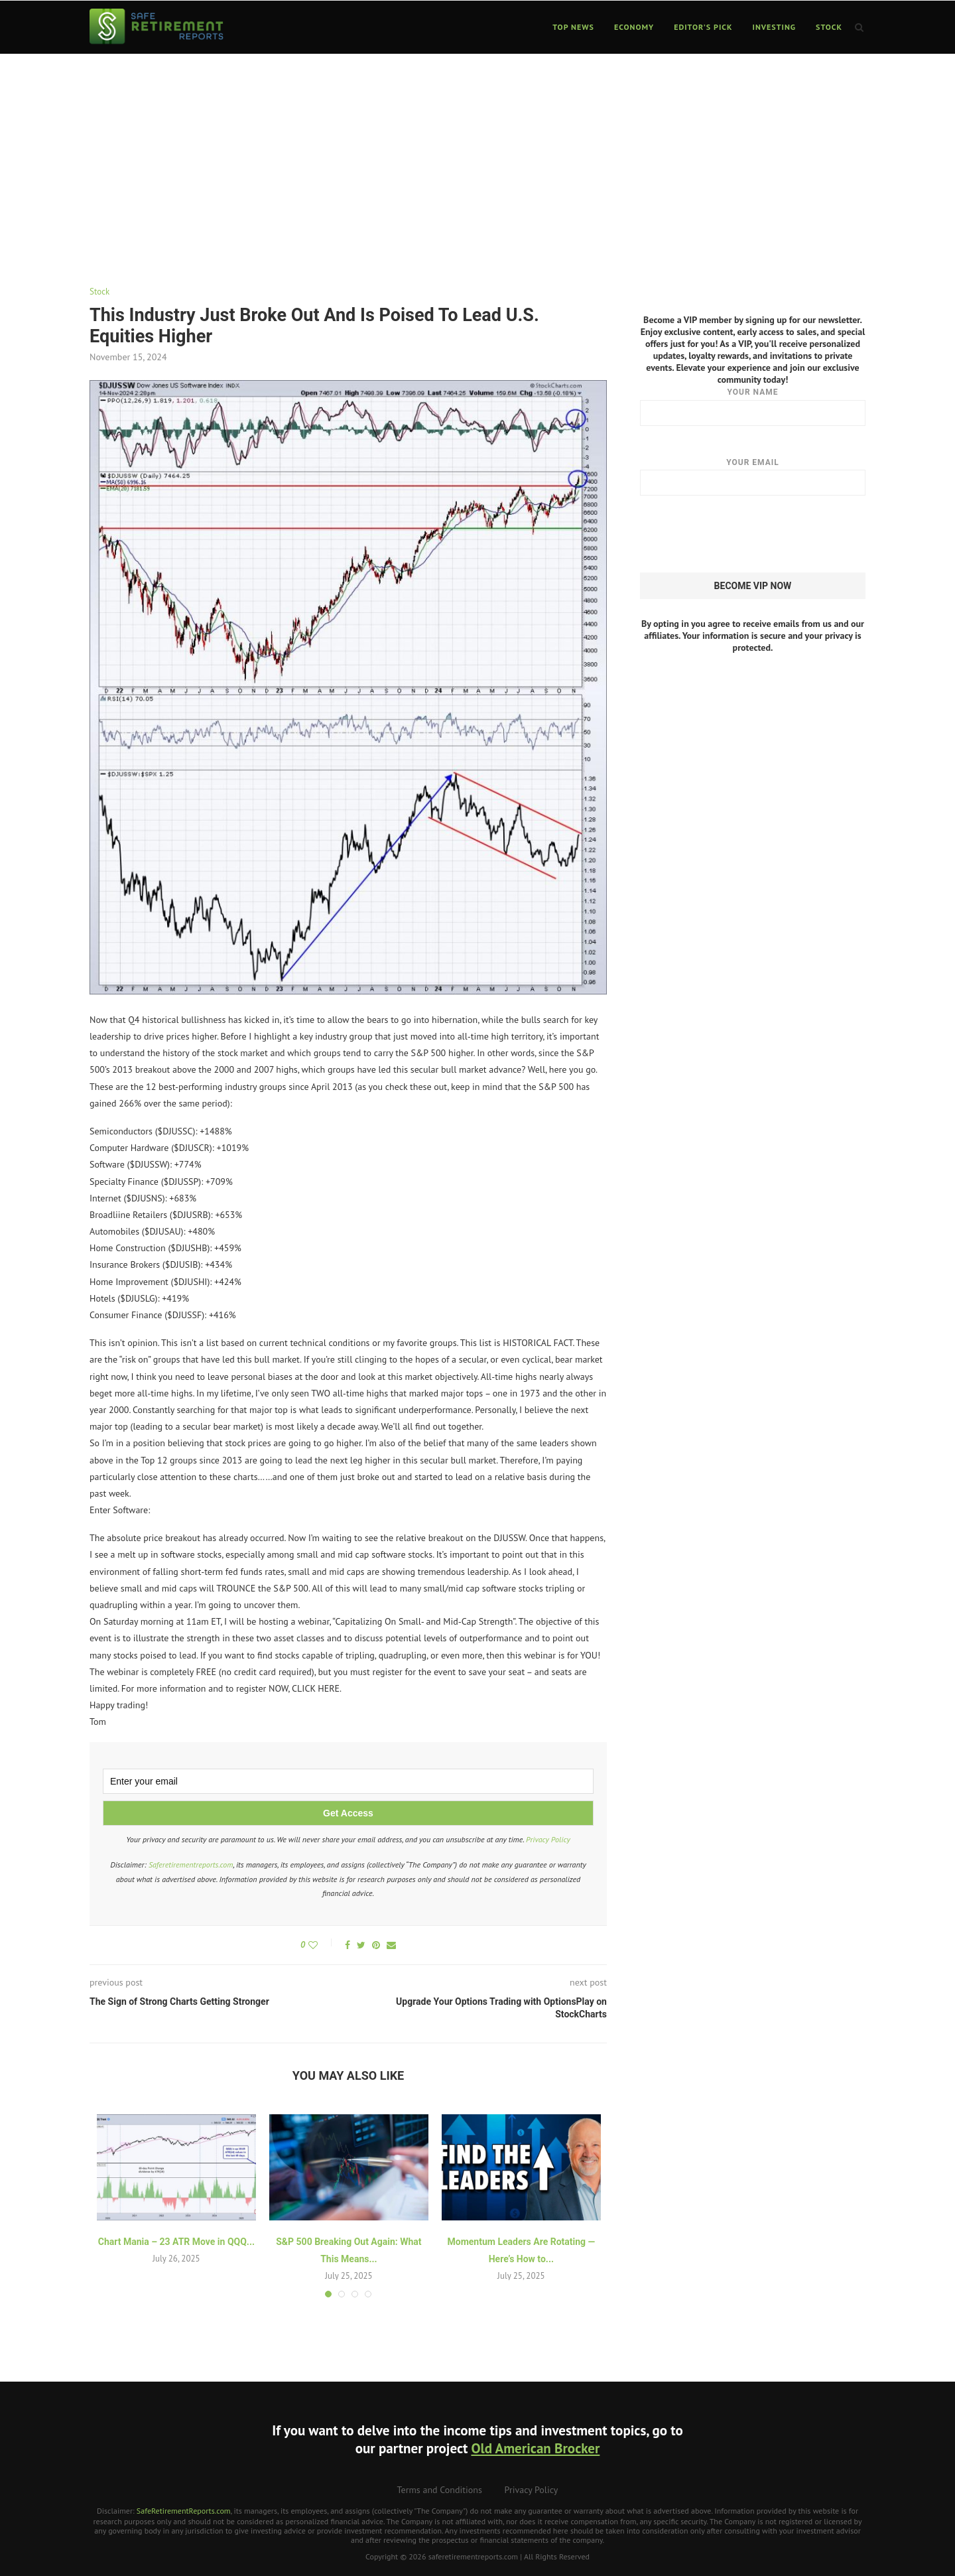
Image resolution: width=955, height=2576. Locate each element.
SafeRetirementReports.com (184, 2511)
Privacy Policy (548, 1839)
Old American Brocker (535, 2448)
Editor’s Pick (703, 27)
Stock (829, 27)
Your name (752, 406)
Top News (573, 27)
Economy (634, 27)
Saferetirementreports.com (191, 1864)
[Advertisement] (477, 154)
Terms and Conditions (439, 2490)
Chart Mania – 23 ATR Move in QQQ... (176, 2241)
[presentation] (741, 534)
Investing (774, 27)
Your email (752, 476)
